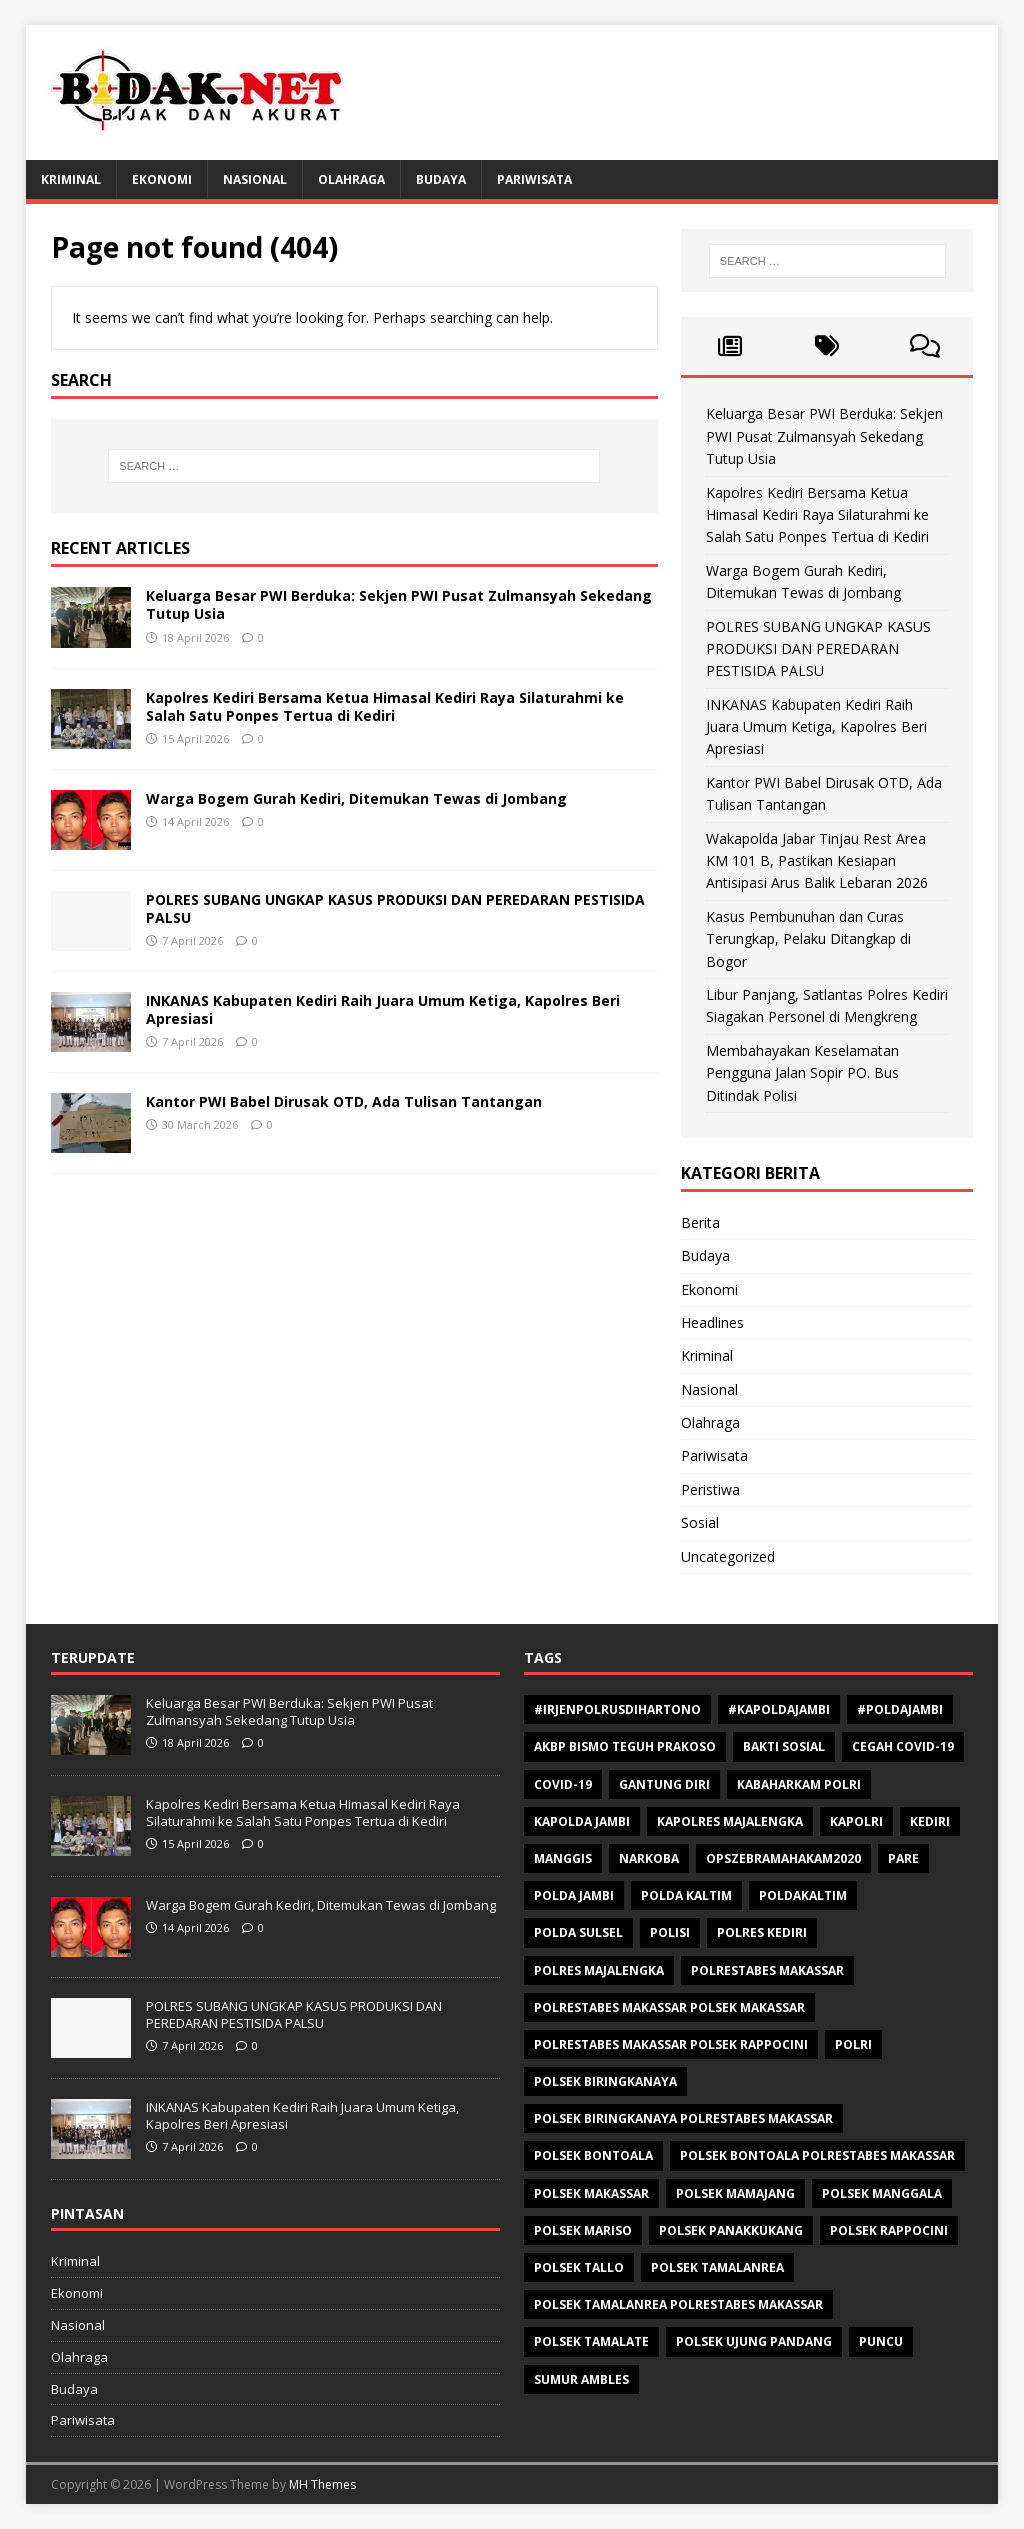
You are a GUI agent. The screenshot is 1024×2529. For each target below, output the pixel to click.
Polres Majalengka (599, 1970)
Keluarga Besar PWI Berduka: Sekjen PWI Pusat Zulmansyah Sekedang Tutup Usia (399, 604)
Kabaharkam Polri (799, 1784)
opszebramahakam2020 (783, 1858)
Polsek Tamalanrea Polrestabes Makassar (678, 2304)
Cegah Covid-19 (903, 1746)
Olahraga (351, 179)
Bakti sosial (784, 1746)
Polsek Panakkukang (731, 2230)
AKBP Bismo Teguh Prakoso (625, 1746)
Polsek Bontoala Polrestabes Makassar (817, 2155)
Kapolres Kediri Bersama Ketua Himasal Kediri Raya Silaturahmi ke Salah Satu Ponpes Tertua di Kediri (385, 706)
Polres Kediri (762, 1932)
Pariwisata (534, 179)
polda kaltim (686, 1895)
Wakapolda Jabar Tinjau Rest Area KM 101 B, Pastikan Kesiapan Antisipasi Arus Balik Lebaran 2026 (817, 861)
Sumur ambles (581, 2379)
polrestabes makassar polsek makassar (669, 2007)
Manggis (563, 1858)
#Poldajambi (900, 1709)
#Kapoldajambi (779, 1709)
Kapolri (856, 1821)
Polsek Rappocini (889, 2230)
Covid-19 (563, 1784)
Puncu (881, 2341)
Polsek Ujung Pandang (754, 2341)
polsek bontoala (593, 2155)
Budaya (441, 179)
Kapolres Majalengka (730, 1821)
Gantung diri (664, 1784)
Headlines (712, 1322)
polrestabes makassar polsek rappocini (671, 2044)
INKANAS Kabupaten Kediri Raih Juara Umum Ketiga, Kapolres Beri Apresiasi (383, 1009)
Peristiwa (710, 1489)
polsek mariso (583, 2230)
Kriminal (71, 179)
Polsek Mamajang (735, 2193)
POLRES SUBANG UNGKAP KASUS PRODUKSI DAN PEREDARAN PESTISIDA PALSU (395, 908)
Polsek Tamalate (591, 2341)
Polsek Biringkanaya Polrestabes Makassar (683, 2118)
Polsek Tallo (579, 2267)
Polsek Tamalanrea (717, 2267)
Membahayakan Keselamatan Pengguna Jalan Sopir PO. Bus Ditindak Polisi (802, 1073)
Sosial (700, 1522)
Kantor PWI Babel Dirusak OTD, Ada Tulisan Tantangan (344, 1101)
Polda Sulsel (578, 1932)
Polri (853, 2044)
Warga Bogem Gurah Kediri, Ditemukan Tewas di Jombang (356, 798)
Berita (700, 1222)
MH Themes (322, 2484)
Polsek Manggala (882, 2193)
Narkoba (649, 1858)
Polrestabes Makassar (767, 1970)
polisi (670, 1932)
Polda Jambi (574, 1895)
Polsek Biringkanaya (605, 2081)
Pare (903, 1858)
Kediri (930, 1821)
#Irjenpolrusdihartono (617, 1709)
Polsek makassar (591, 2193)
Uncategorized (728, 1556)
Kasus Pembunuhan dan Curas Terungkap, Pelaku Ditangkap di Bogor (808, 939)
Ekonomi (162, 179)
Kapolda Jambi (582, 1821)
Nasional (255, 179)
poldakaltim (803, 1895)
